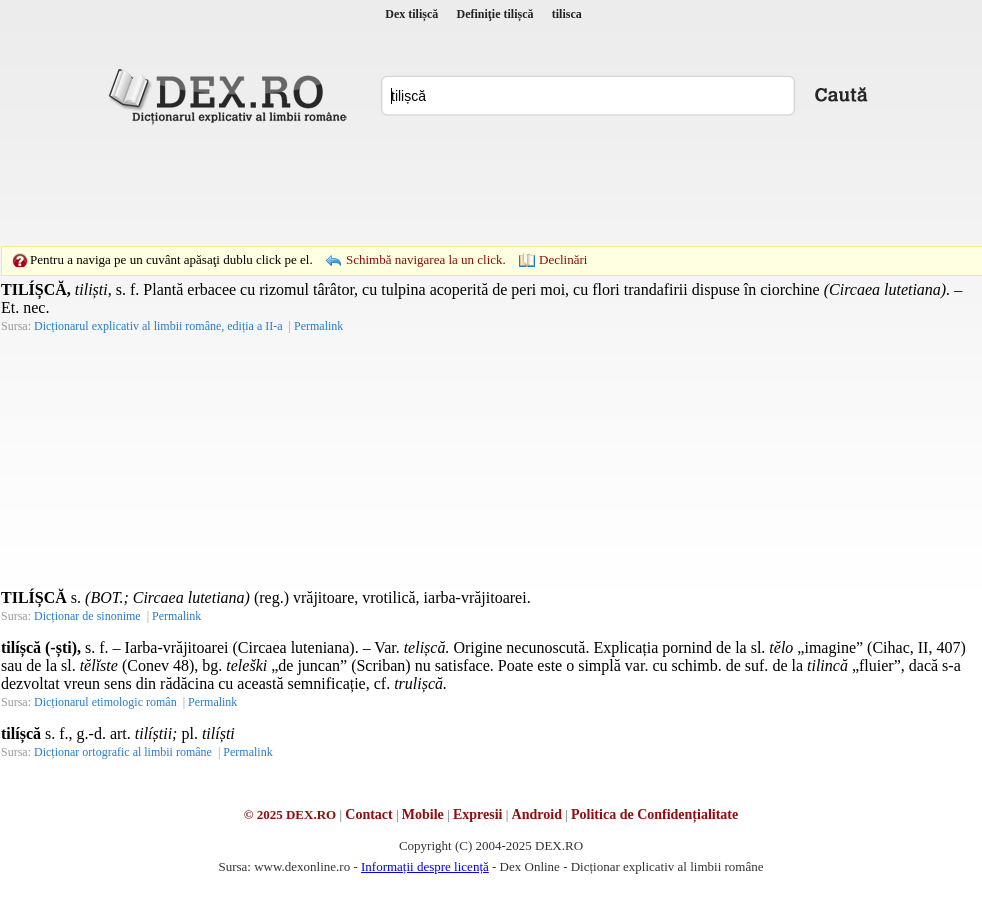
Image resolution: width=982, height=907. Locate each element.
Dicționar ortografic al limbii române (123, 752)
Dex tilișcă (411, 14)
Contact (368, 814)
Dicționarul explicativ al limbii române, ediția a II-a (158, 326)
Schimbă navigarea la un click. (426, 259)
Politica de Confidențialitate (654, 814)
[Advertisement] (353, 165)
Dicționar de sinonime (87, 616)
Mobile (423, 814)
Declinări (563, 259)
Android (537, 814)
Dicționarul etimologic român (105, 702)
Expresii (478, 814)
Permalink (318, 326)
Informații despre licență (425, 866)
